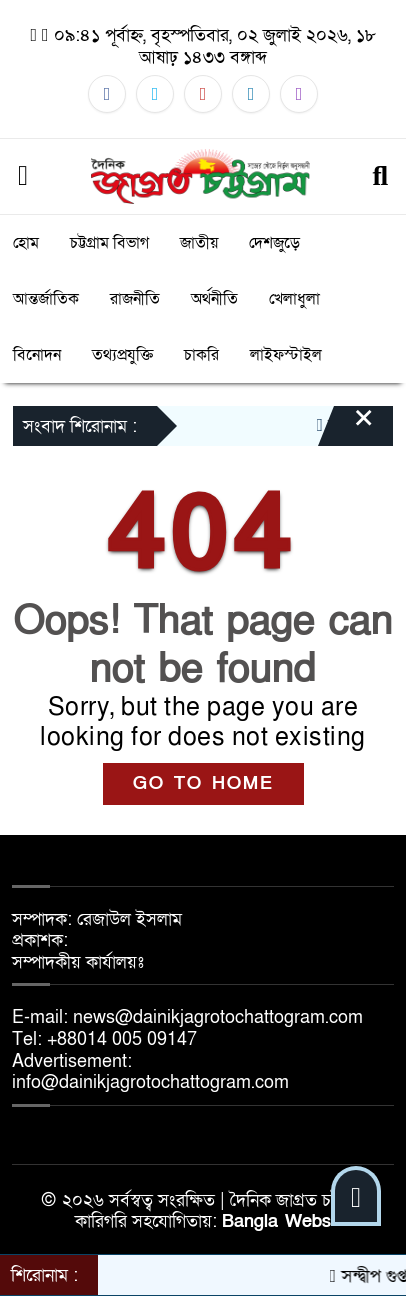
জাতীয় (199, 243)
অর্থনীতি (214, 299)
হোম (26, 243)
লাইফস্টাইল (286, 355)
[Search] (380, 176)
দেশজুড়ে (274, 243)
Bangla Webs (276, 1221)
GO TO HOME (203, 783)
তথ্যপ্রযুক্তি (122, 355)
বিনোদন (37, 355)
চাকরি (201, 355)
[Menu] (23, 176)
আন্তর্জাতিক (46, 299)
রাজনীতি (135, 299)
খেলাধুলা (294, 299)
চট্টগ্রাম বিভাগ (109, 243)
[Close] (346, 428)
